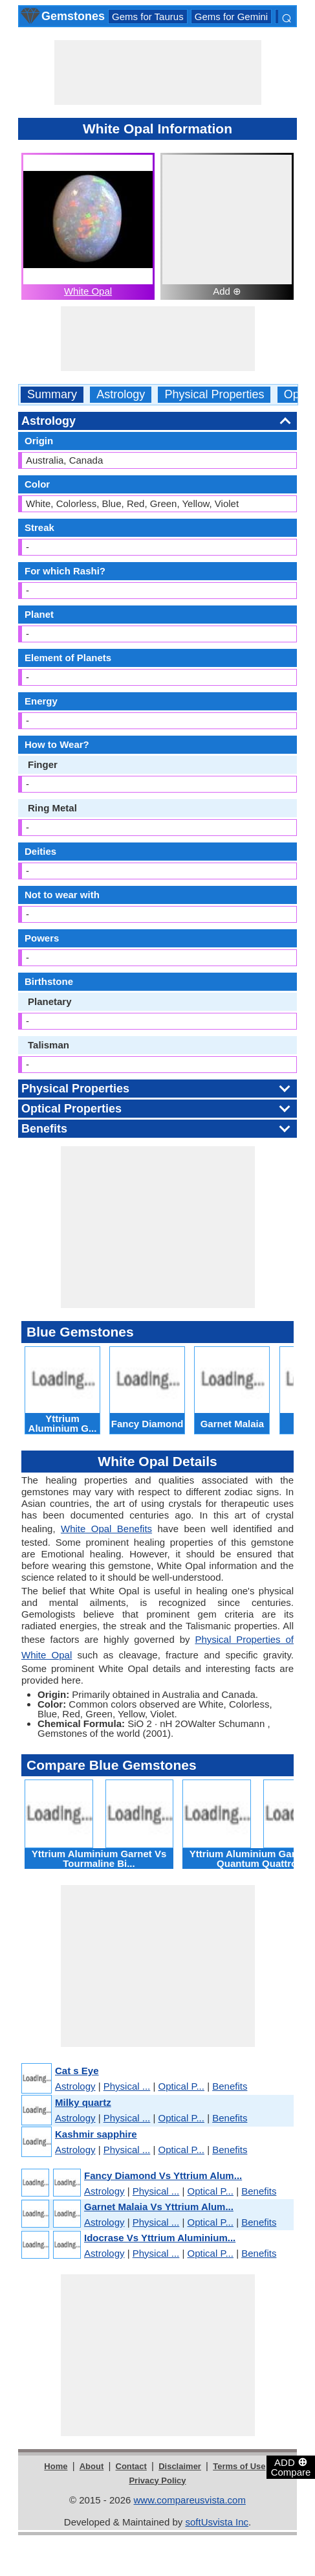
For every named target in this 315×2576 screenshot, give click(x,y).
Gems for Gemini (231, 16)
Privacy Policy (157, 2480)
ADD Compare (291, 2467)
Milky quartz (83, 2102)
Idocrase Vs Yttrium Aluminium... (159, 2237)
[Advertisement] (157, 72)
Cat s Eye (77, 2070)
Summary (52, 395)
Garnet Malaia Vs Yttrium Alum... (159, 2206)
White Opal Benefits (106, 1528)
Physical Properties (214, 395)
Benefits (229, 2086)
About (92, 2466)
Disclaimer (179, 2466)
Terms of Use (239, 2466)
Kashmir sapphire (96, 2134)
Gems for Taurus (148, 16)
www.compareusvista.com (190, 2499)
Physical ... (127, 2086)
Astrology (120, 395)
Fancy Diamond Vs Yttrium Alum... (163, 2175)
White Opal (88, 291)
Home (55, 2466)
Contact (131, 2466)
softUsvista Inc (216, 2521)
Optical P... (181, 2086)
